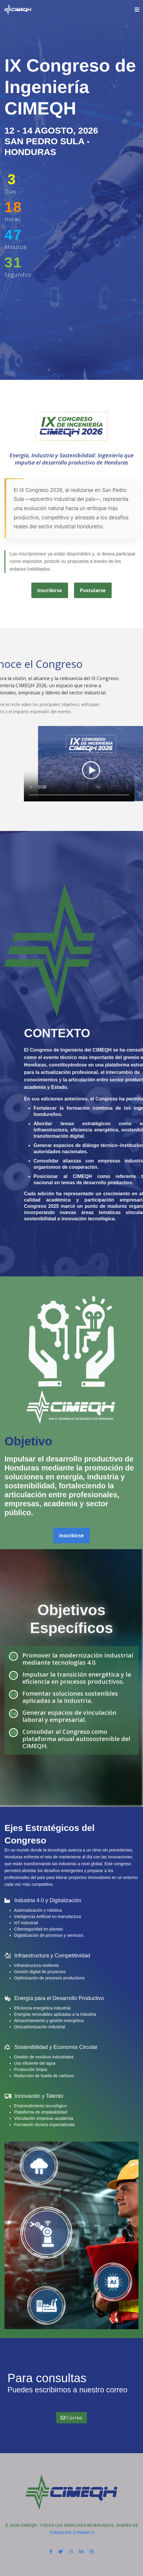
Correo (71, 2417)
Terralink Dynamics (71, 2532)
